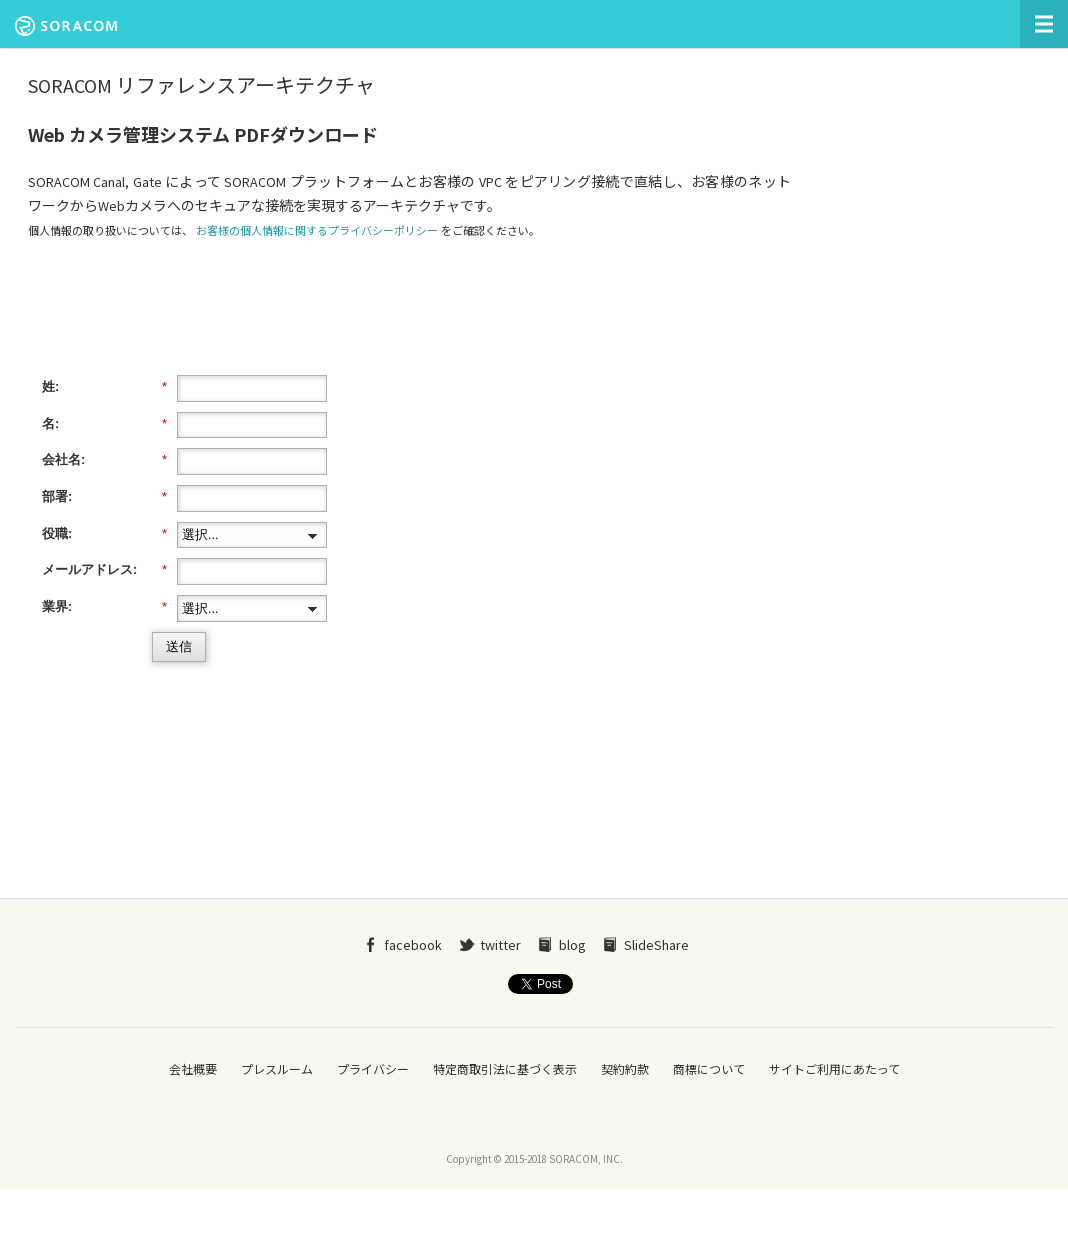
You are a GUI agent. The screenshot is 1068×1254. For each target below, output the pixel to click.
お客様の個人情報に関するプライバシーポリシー (317, 231)
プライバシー (373, 1069)
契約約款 (625, 1069)
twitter (500, 945)
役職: (104, 534)
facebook (413, 945)
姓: (104, 387)
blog (572, 945)
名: (104, 424)
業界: (104, 607)
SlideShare (656, 945)
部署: (104, 497)
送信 (179, 646)
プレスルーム (277, 1069)
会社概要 (193, 1069)
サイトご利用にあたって (834, 1069)
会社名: (104, 460)
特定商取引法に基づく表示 (505, 1069)
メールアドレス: (104, 570)
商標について (709, 1069)
